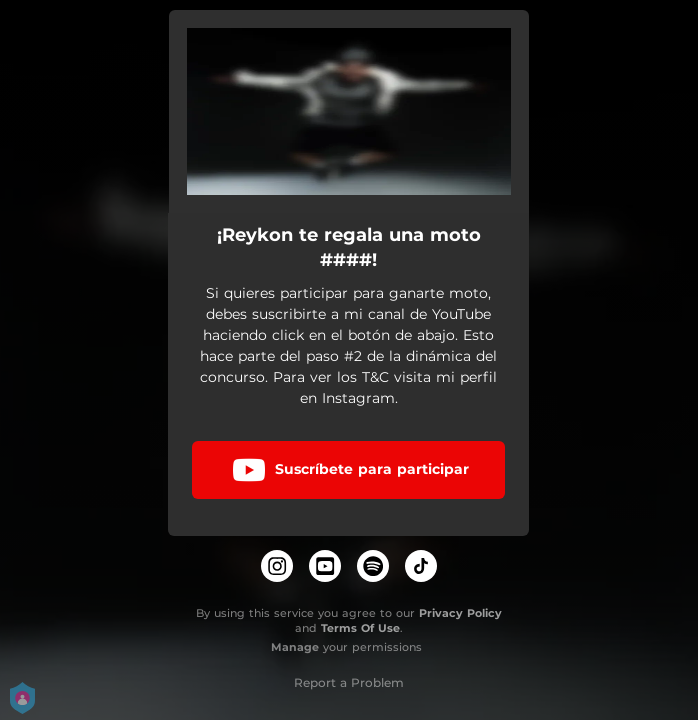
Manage (295, 647)
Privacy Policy (460, 613)
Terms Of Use (360, 628)
